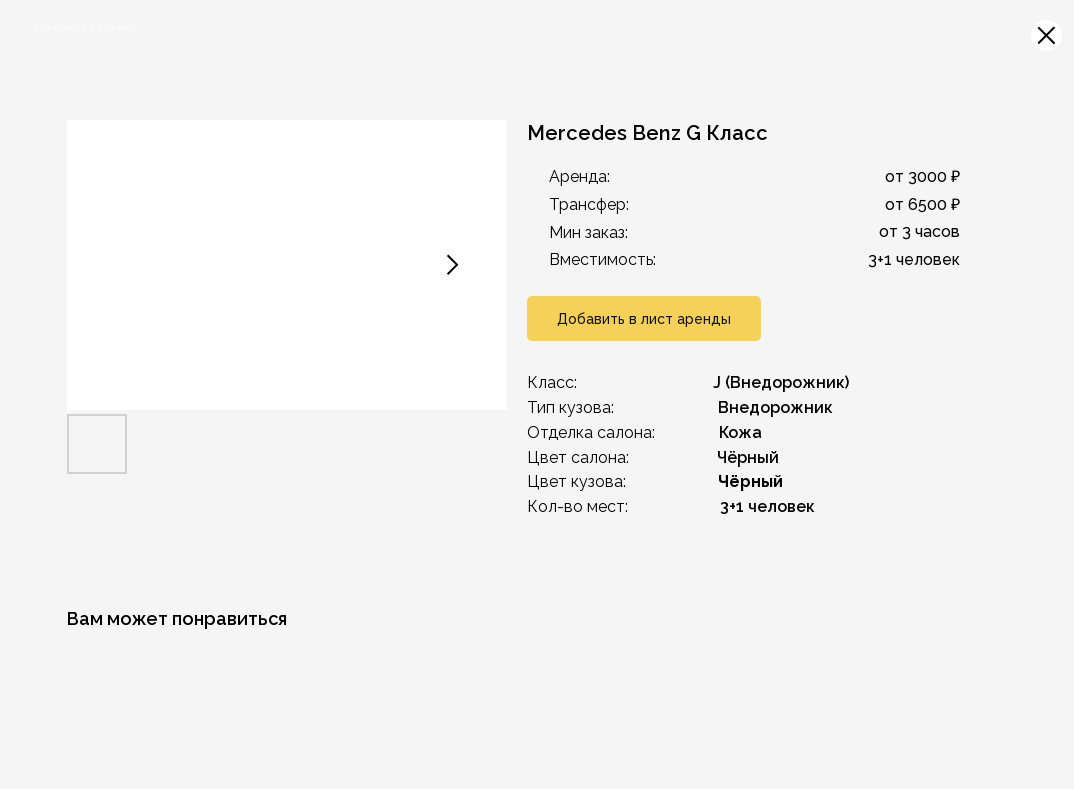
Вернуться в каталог (85, 27)
